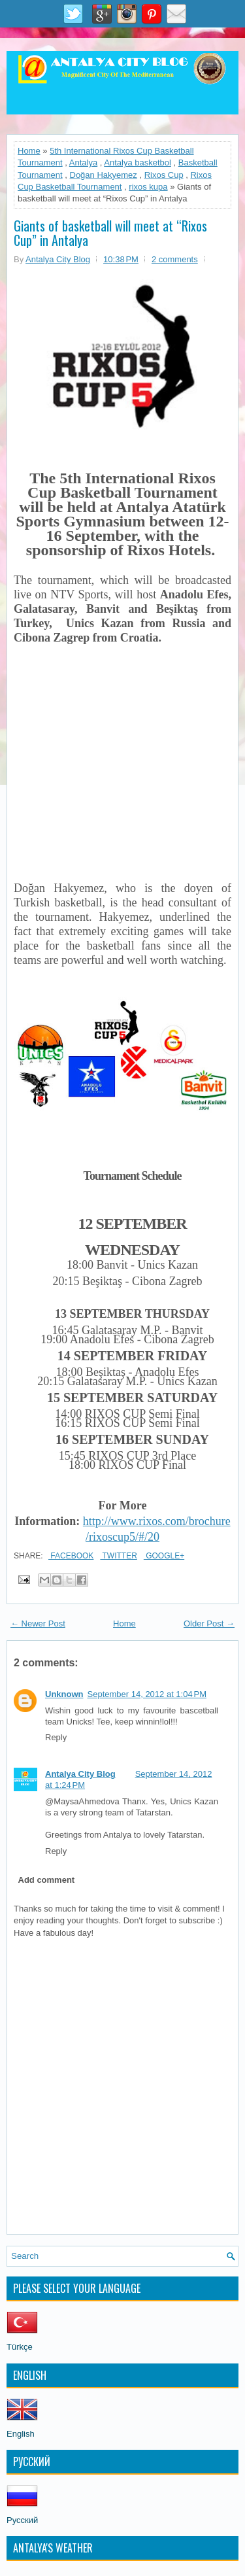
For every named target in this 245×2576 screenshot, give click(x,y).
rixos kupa (148, 187)
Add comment (46, 1880)
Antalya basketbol (137, 162)
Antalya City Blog (80, 1774)
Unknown (64, 1694)
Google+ (164, 1555)
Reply (56, 1737)
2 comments (175, 259)
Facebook (70, 1555)
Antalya (83, 162)
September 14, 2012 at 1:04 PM (147, 1694)
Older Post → (209, 1623)
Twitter (118, 1555)
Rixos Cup (164, 175)
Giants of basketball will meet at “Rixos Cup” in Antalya (110, 232)
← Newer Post (37, 1623)
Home (29, 151)
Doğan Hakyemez (103, 175)
